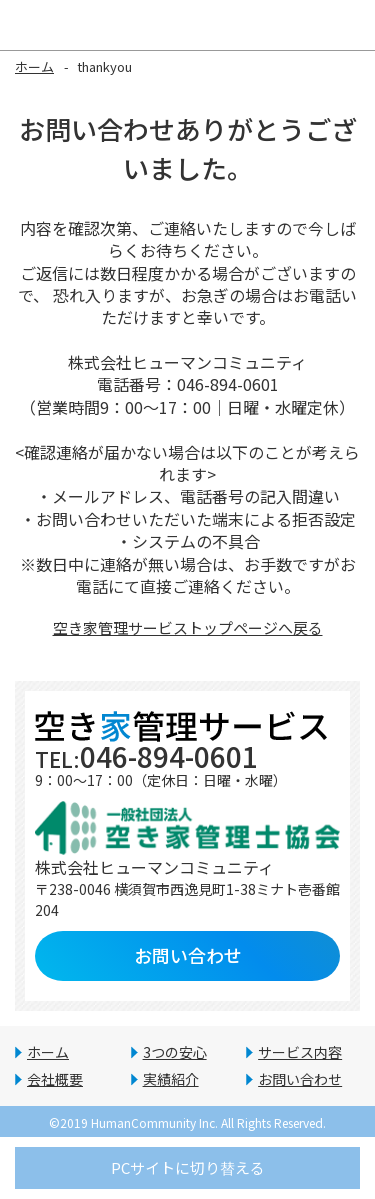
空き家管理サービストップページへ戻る (188, 627)
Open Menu (350, 25)
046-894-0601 (146, 756)
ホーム (34, 66)
